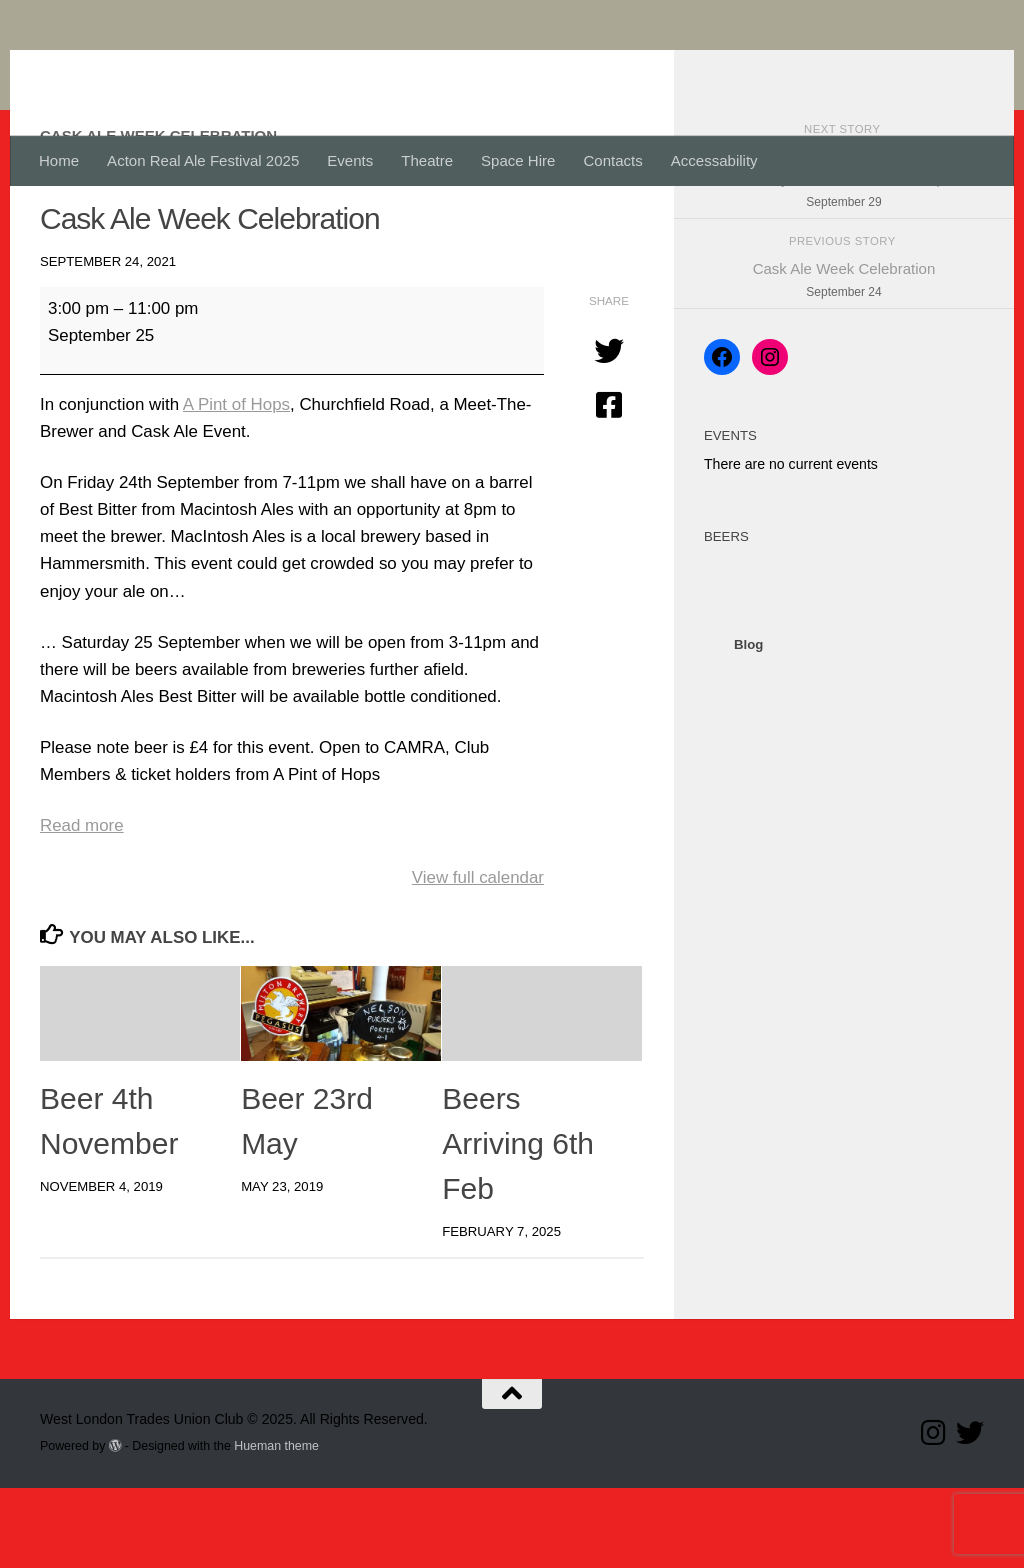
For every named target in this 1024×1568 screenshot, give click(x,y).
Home (59, 160)
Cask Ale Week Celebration (844, 361)
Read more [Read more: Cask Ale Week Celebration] (82, 905)
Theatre (427, 160)
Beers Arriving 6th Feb (518, 1223)
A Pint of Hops (236, 484)
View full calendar (478, 957)
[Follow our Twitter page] (970, 1513)
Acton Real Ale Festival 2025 (203, 160)
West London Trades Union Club (337, 68)
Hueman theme (276, 1526)
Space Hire (518, 160)
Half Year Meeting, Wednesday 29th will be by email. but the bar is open (844, 261)
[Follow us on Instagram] (934, 1513)
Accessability (714, 160)
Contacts (612, 160)
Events (350, 160)
